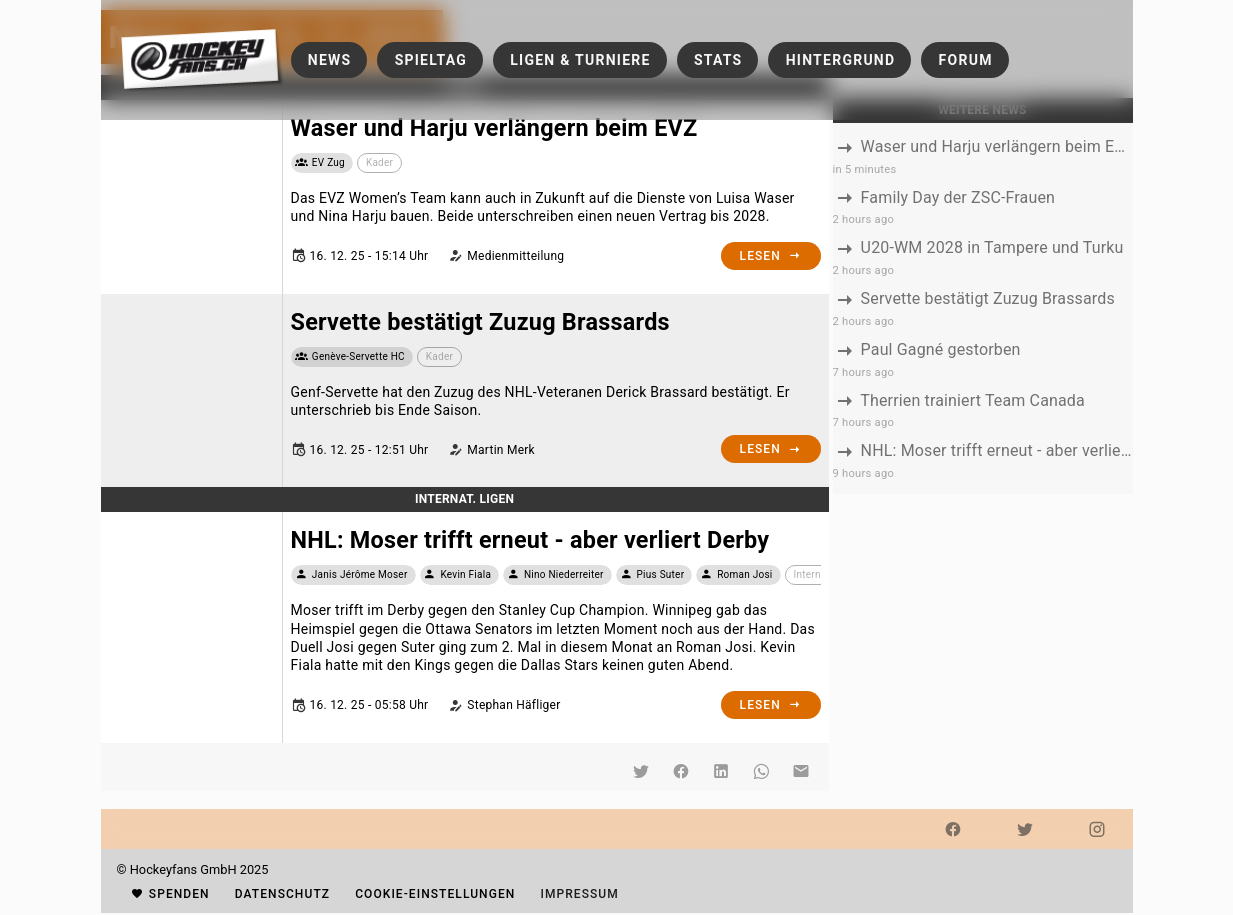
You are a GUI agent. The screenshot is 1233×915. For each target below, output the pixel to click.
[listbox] (983, 308)
